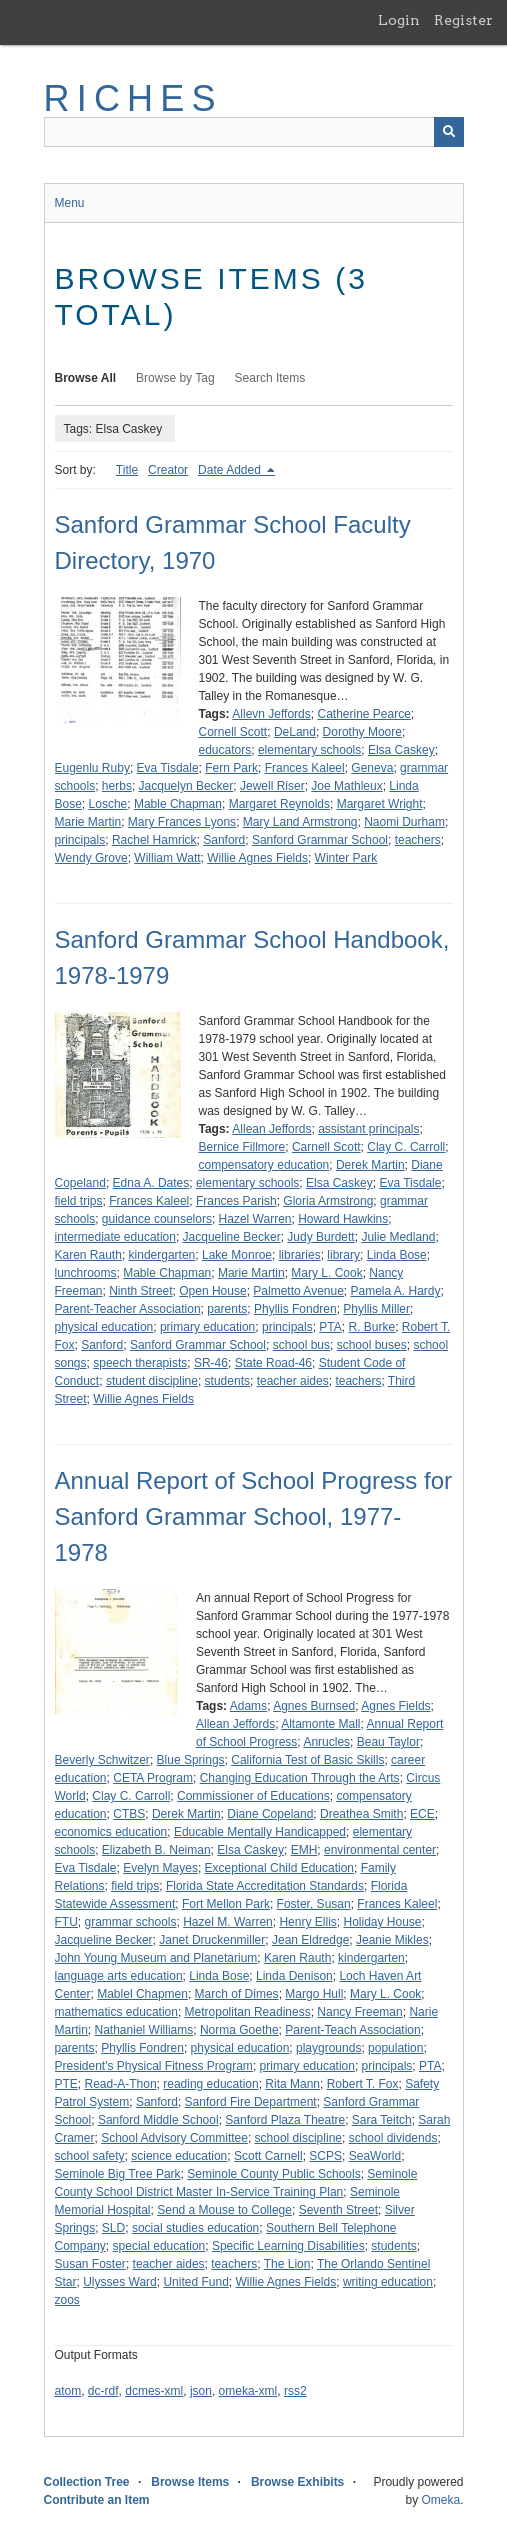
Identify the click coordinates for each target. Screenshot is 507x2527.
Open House (212, 1291)
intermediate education (115, 1237)
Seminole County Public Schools (273, 2174)
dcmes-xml (154, 2391)
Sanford (224, 840)
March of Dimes (237, 1994)
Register (463, 20)
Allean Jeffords (271, 1129)
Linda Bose (397, 1255)
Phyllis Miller (376, 1309)
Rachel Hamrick (154, 840)
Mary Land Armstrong (300, 822)
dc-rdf (103, 2391)
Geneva (372, 768)
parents (227, 1309)
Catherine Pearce (363, 714)
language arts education (119, 1976)
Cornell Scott (233, 732)
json (201, 2391)
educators (225, 750)
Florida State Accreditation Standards (265, 1886)
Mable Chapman (178, 804)
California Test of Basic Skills (307, 1760)
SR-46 (211, 1363)
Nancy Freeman (359, 2012)
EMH (304, 1850)
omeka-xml (248, 2391)
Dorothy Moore (362, 732)
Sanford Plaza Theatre (285, 2120)
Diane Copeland (270, 1814)
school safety (90, 2156)
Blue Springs (191, 1760)
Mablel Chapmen (142, 1994)
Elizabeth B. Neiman (156, 1850)
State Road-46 (273, 1363)
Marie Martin (88, 822)
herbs (117, 786)
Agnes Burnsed (314, 1706)
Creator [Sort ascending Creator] (168, 470)
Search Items (270, 378)
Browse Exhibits (297, 2482)
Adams (248, 1706)
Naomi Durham (404, 822)
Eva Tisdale (168, 768)
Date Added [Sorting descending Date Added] (231, 470)
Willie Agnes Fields (257, 858)
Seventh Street (338, 2210)
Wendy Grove (91, 858)
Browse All (86, 378)
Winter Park (346, 858)
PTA (330, 1327)
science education (179, 2156)
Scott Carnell (268, 2156)
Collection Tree (87, 2482)
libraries (300, 1255)
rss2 (295, 2391)
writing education (388, 2282)
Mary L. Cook (326, 1273)
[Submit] (449, 132)
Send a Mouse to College (224, 2210)
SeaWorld (375, 2156)
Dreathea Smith (361, 1814)
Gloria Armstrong (328, 1201)
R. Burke (371, 1327)
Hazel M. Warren (228, 1922)
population (395, 2048)
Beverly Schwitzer (102, 1760)
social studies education (195, 2228)
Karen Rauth (88, 1255)
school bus (301, 1345)
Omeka (440, 2500)
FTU (66, 1922)
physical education (104, 1327)
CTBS (129, 1814)
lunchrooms (86, 1273)
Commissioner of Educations (253, 1796)
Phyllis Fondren (295, 1309)
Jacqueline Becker (232, 1237)
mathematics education (116, 2012)
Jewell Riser (272, 786)
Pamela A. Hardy (396, 1291)
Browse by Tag (175, 378)
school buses (372, 1345)
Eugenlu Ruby (92, 768)
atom (68, 2391)
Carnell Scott (326, 1147)
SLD (113, 2228)
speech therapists (140, 1363)
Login (399, 20)
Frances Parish (236, 1201)
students (227, 1381)
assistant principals (368, 1129)
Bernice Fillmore (242, 1147)
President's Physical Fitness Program (154, 2066)
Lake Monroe (237, 1255)
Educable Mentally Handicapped (260, 1832)
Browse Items (190, 2482)
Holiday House (382, 1922)
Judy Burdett (320, 1237)
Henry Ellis (307, 1922)
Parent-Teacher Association (128, 1309)
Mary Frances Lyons (182, 822)
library (343, 1255)
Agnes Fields (395, 1706)
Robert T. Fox (363, 2084)
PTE (66, 2084)
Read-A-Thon (121, 2084)
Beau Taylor (388, 1742)
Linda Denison (294, 1976)
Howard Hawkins (343, 1219)
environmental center (380, 1850)
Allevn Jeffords (271, 714)
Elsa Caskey (401, 750)
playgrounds (328, 2048)
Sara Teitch (382, 2120)
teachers (418, 840)
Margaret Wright (380, 804)
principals (80, 840)
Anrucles (326, 1742)
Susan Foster (90, 2264)
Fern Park (231, 768)
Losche (108, 804)
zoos (67, 2300)
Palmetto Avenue (298, 1291)
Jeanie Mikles (392, 1940)
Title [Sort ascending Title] (127, 470)
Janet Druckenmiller (212, 1940)
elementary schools (309, 750)
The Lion (287, 2264)
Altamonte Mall (320, 1724)
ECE (422, 1814)
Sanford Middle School (158, 2120)
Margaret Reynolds (279, 804)
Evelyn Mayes (160, 1868)
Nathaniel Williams (144, 2030)
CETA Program (153, 1778)
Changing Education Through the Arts (300, 1778)
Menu (70, 203)
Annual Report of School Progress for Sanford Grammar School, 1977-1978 (254, 1516)
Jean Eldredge (310, 1940)
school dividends (393, 2138)
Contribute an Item (97, 2500)
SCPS (325, 2156)
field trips (79, 1201)
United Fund (195, 2282)
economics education (111, 1832)
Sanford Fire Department (251, 2102)
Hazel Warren (255, 1219)
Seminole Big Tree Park (118, 2174)
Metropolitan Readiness (248, 2012)
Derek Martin (370, 1165)
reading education (210, 2084)
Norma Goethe (239, 2030)
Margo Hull (314, 1994)
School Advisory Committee (174, 2138)
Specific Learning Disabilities (288, 2246)
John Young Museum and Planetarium (156, 1958)
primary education (207, 1327)
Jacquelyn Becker (186, 786)
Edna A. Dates (151, 1183)
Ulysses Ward (120, 2282)
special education (159, 2246)
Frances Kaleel (305, 768)
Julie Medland (398, 1237)
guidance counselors (157, 1219)
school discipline (298, 2138)
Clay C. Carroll (406, 1147)
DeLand (295, 732)
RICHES (133, 98)
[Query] (254, 132)
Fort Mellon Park (226, 1904)
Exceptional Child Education (279, 1868)
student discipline (152, 1381)
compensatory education (264, 1165)
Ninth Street (140, 1291)
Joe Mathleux (346, 786)
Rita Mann (292, 2084)
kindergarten (162, 1255)
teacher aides (293, 1381)
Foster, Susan (314, 1904)
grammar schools (131, 1922)
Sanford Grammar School (320, 840)
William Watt (167, 858)
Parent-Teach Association (352, 2030)
